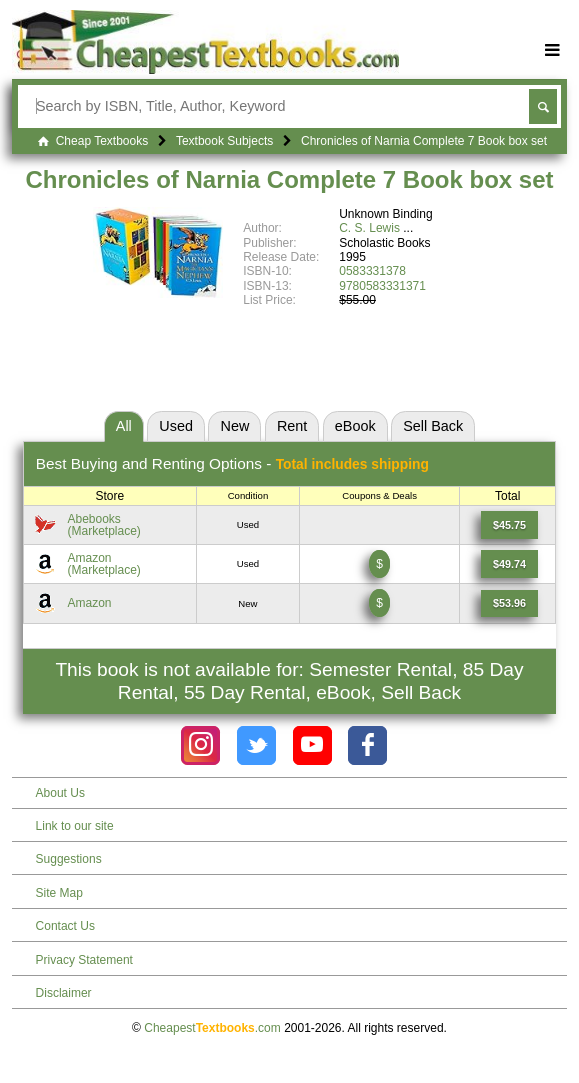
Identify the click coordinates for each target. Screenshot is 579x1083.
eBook (355, 426)
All (124, 426)
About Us (60, 793)
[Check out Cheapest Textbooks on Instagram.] (200, 745)
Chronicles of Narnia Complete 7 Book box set (289, 179)
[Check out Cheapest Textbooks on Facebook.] (367, 745)
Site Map (59, 893)
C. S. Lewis (369, 228)
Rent (292, 426)
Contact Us (65, 926)
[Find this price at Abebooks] (509, 525)
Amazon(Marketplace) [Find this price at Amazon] (103, 564)
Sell (433, 426)
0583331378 (372, 271)
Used (176, 426)
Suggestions (69, 859)
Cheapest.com (212, 1028)
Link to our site (75, 826)
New (235, 426)
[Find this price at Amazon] (509, 564)
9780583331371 (382, 286)
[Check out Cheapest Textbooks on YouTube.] (312, 745)
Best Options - (232, 463)
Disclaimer (64, 993)
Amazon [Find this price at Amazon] (89, 603)
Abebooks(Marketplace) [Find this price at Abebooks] (103, 525)
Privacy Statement (84, 960)
